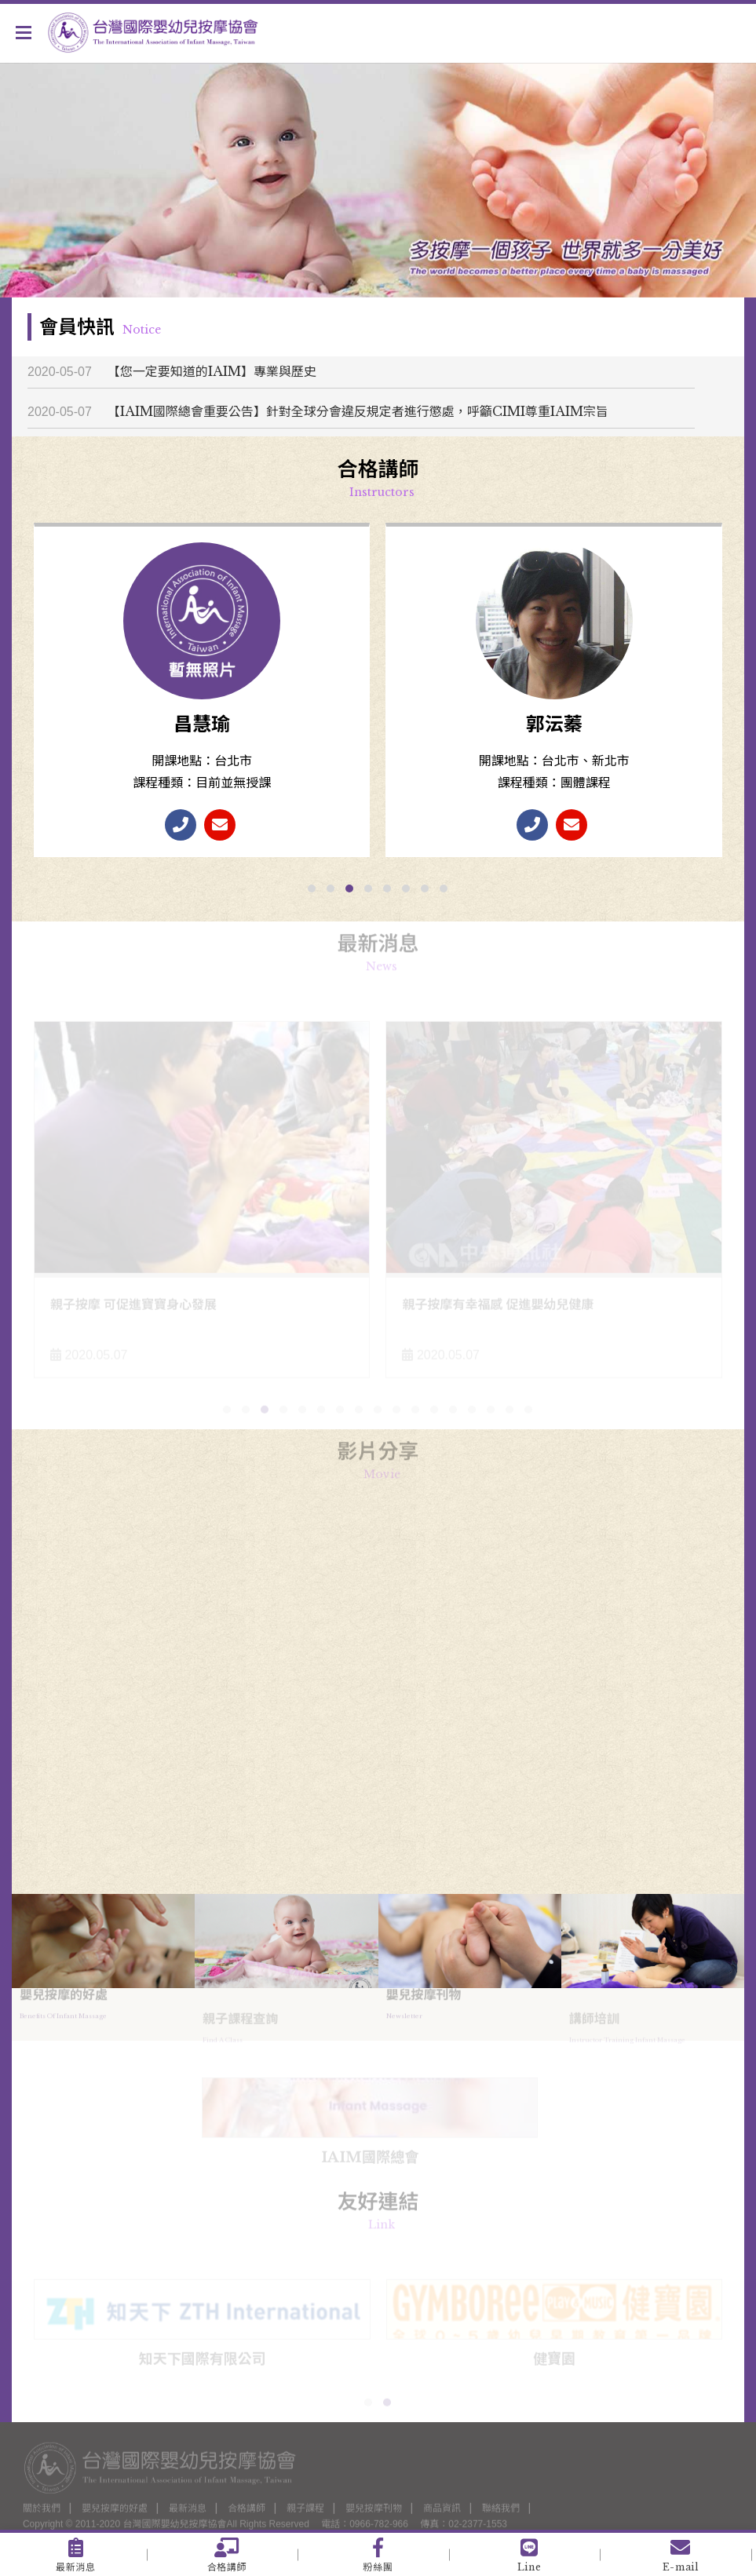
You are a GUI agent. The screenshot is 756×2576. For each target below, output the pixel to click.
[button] (311, 888)
